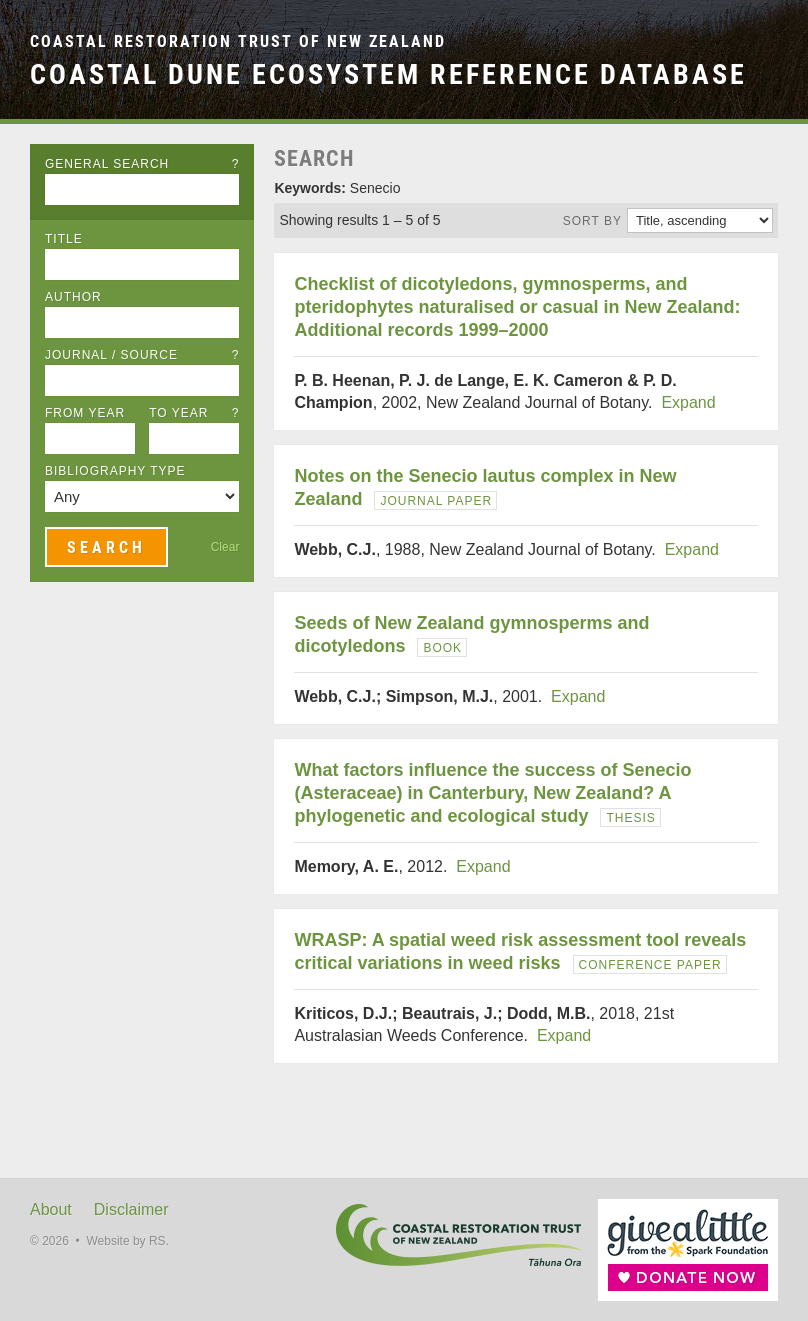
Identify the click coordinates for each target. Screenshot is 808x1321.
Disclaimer (131, 1209)
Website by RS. (127, 1241)
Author (73, 297)
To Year (194, 413)
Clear (225, 547)
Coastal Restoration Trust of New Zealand (238, 41)
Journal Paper (436, 501)
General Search (142, 164)
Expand (688, 402)
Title (64, 239)
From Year (85, 413)
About (51, 1209)
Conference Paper (650, 965)
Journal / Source (142, 355)
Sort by (592, 221)
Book (442, 648)
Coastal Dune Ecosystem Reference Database (388, 74)
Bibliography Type (115, 471)
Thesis (630, 818)
